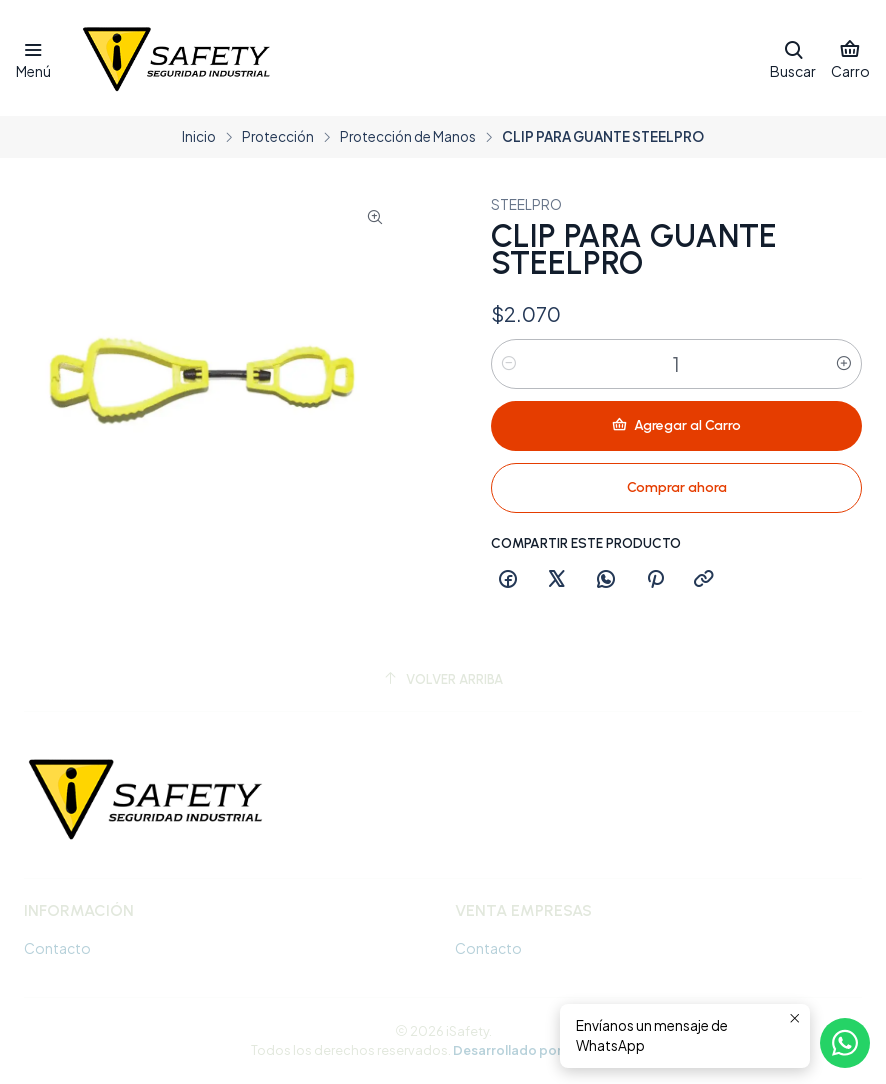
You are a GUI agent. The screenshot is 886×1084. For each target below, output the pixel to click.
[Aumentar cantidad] (844, 364)
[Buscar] (793, 58)
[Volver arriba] (443, 679)
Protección (278, 137)
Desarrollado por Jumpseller (542, 1050)
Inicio (199, 137)
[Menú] (33, 58)
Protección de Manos (408, 137)
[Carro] (850, 58)
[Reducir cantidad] (509, 364)
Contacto (57, 948)
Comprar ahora (677, 487)
